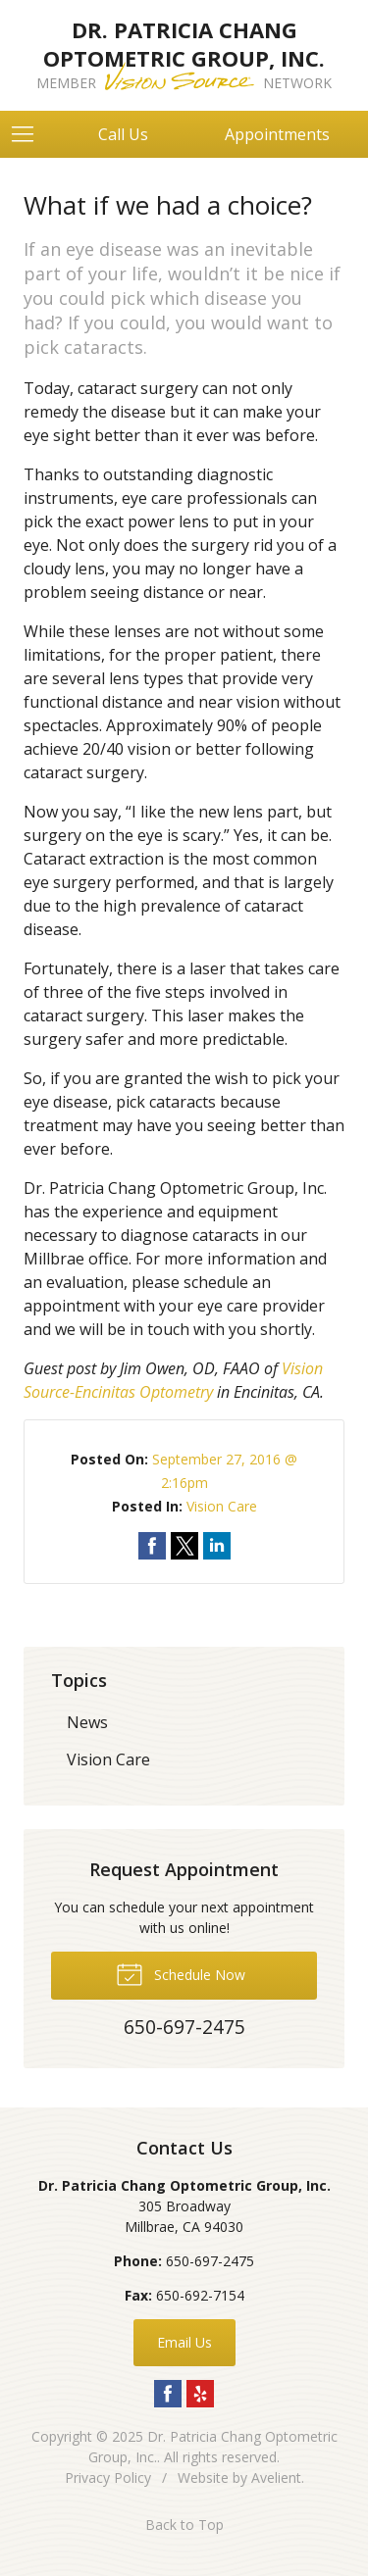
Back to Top (184, 2524)
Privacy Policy (108, 2477)
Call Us (123, 134)
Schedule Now (180, 1973)
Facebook (168, 2393)
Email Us (184, 2342)
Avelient (276, 2477)
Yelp (200, 2393)
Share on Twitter (184, 1546)
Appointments (277, 134)
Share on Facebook (152, 1546)
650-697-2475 (210, 2261)
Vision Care (221, 1506)
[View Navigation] (29, 134)
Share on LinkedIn (217, 1546)
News (87, 1722)
